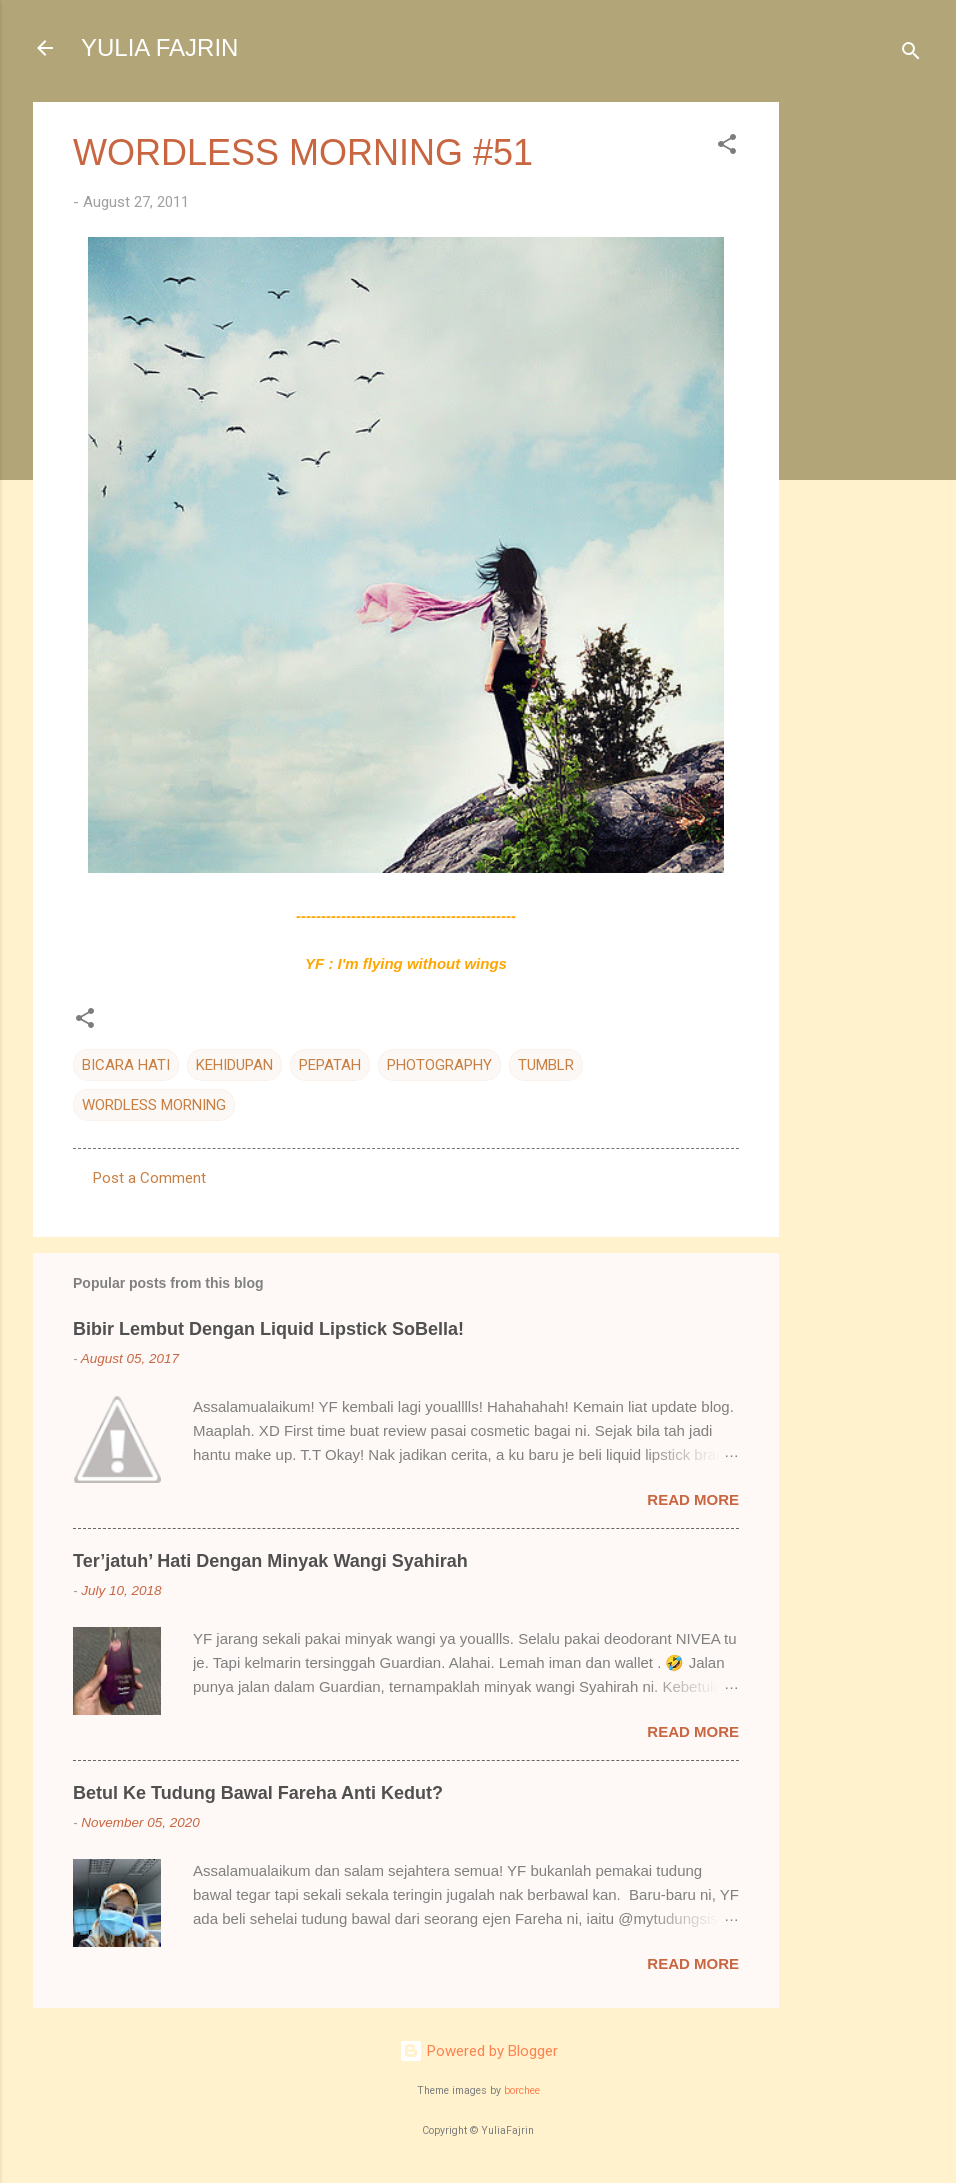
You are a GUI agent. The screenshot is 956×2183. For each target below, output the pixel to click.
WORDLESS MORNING (154, 1105)
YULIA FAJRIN (159, 47)
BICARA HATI (126, 1065)
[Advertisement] (859, 402)
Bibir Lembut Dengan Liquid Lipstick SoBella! (268, 1329)
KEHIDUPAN (234, 1065)
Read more (693, 1499)
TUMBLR (546, 1065)
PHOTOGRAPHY (439, 1065)
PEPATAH (330, 1065)
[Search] (911, 54)
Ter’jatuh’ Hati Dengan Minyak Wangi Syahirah (270, 1561)
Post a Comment (149, 1178)
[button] (727, 147)
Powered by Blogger (478, 2051)
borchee (522, 2090)
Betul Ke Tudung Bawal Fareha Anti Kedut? (258, 1793)
